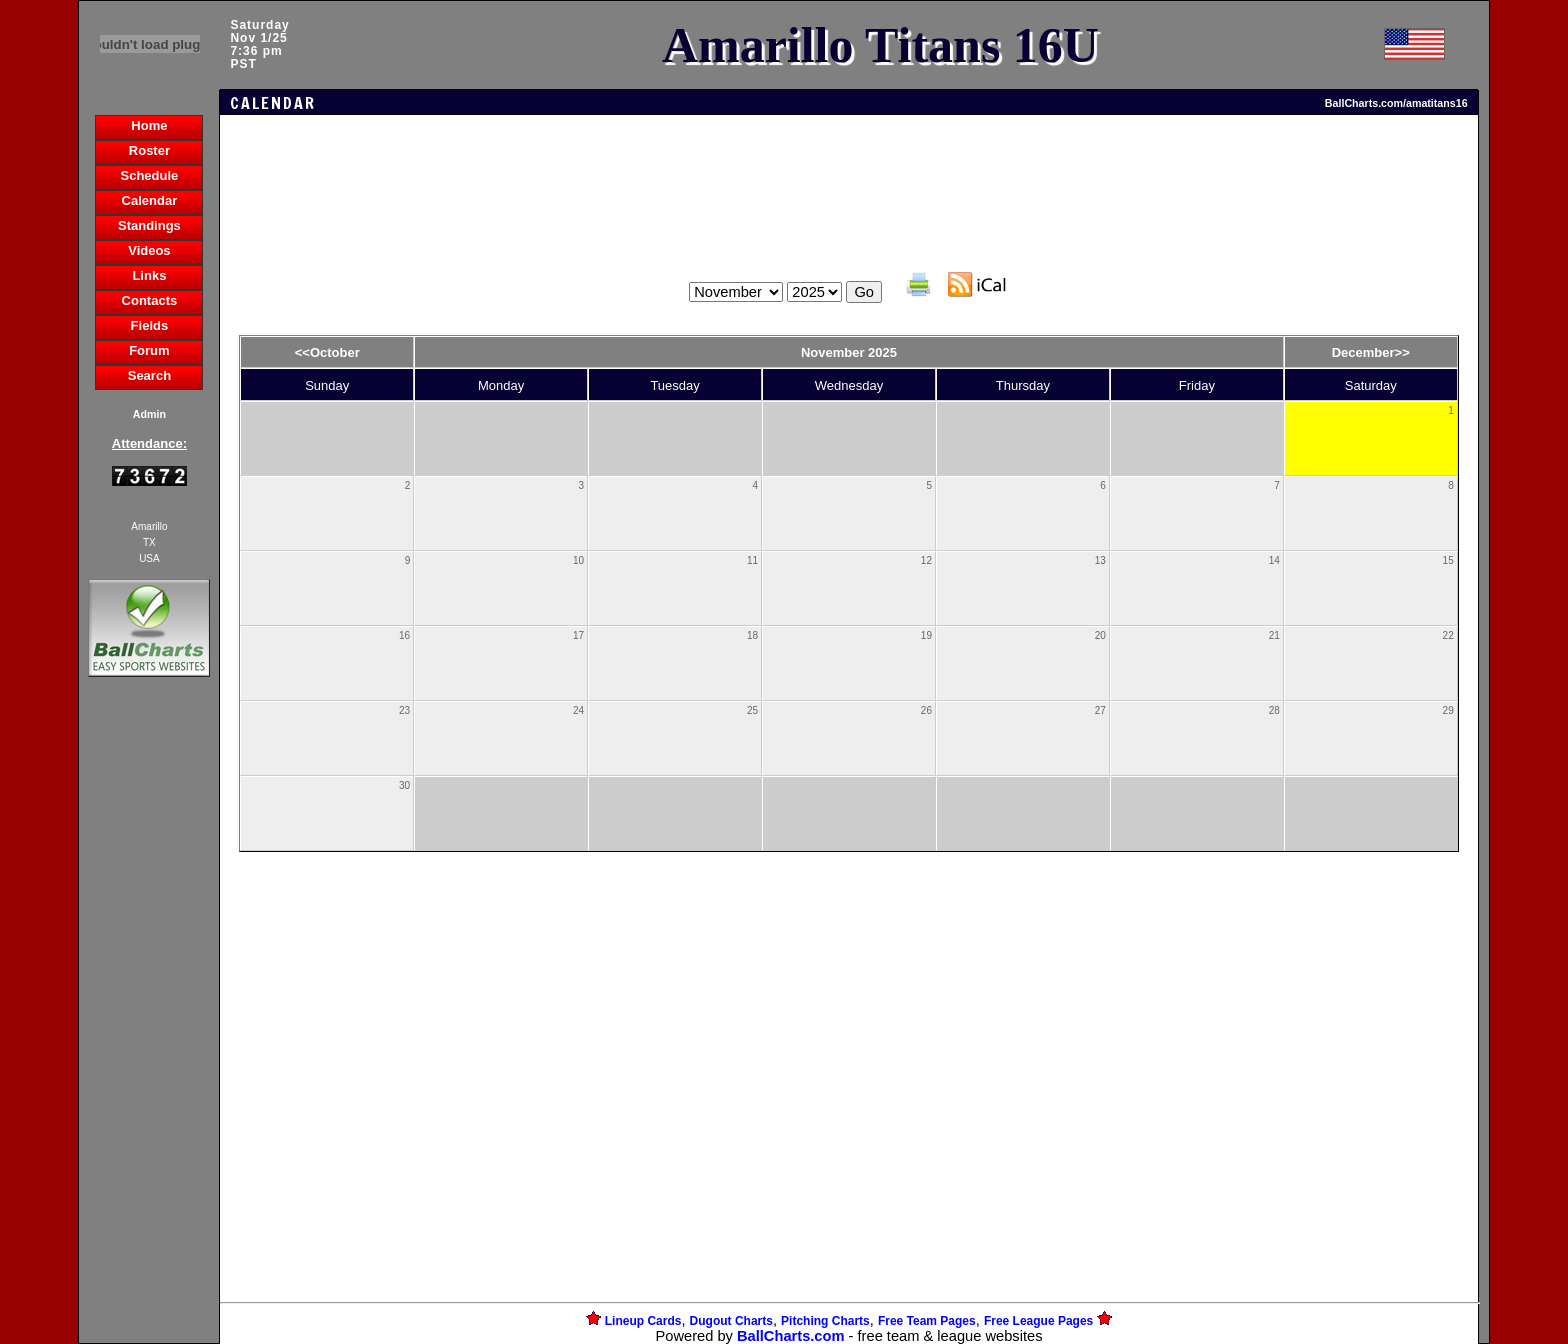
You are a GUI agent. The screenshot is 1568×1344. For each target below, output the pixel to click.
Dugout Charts (731, 1321)
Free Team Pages (927, 1321)
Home (149, 125)
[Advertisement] (149, 1026)
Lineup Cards (643, 1321)
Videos (149, 250)
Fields (150, 325)
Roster (149, 150)
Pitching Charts (825, 1321)
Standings (149, 225)
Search (149, 375)
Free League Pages (1038, 1321)
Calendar (150, 200)
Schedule (150, 175)
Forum (149, 350)
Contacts (150, 300)
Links (149, 275)
